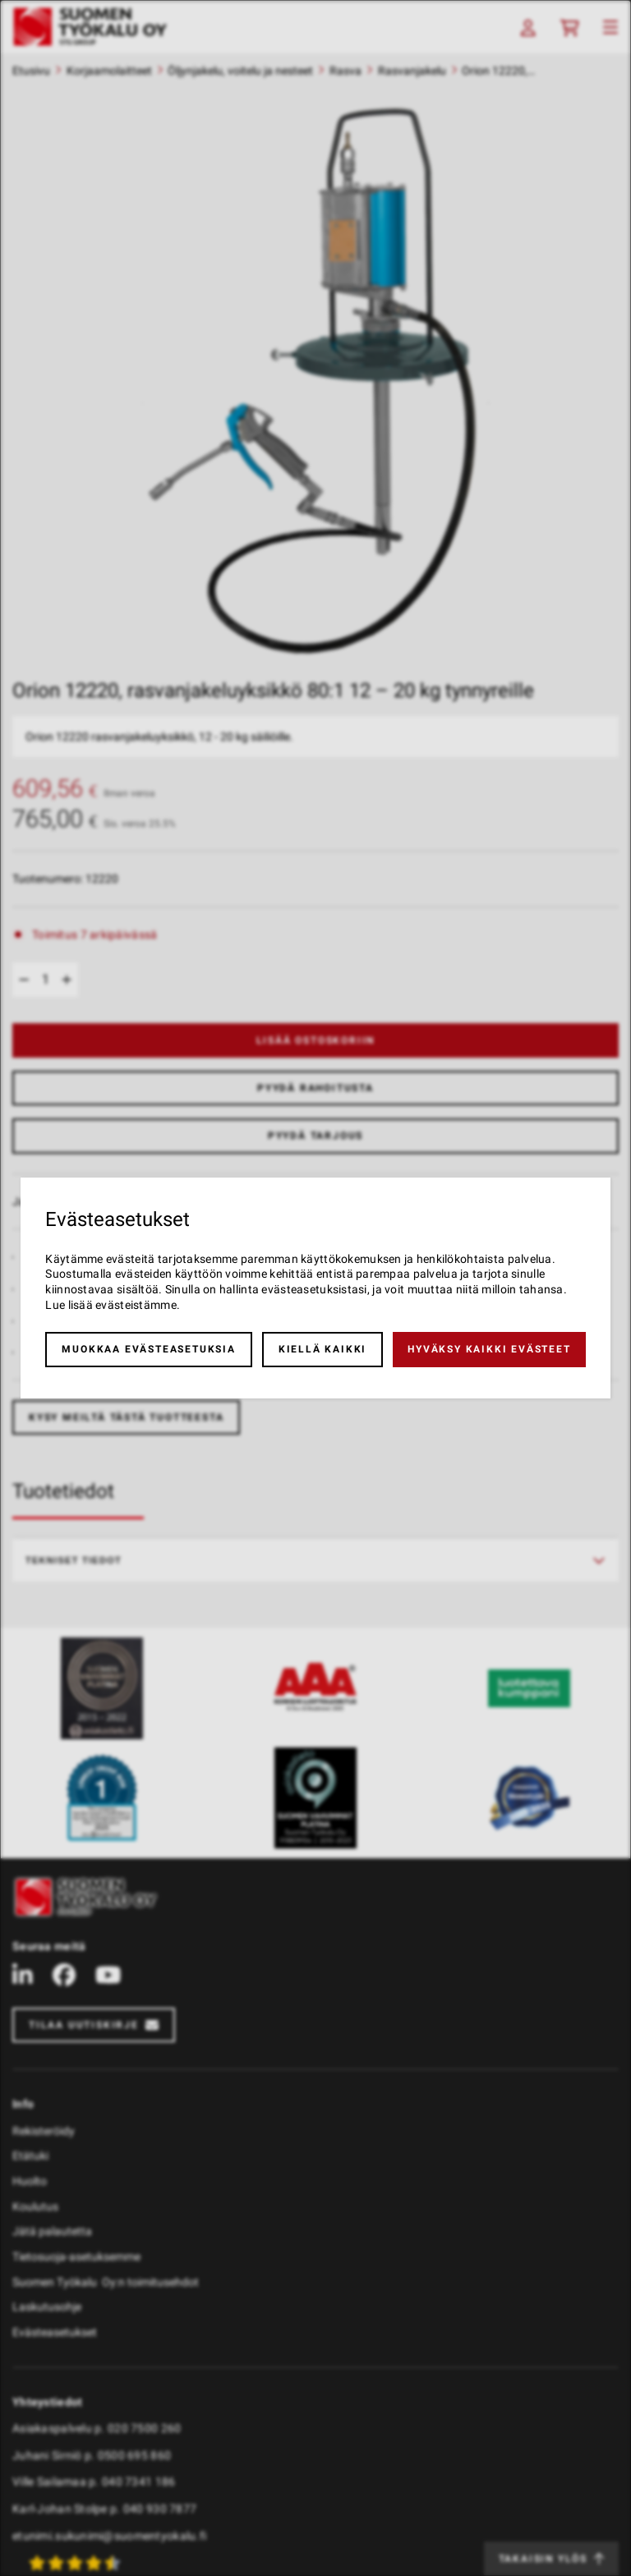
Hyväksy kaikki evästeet (489, 1349)
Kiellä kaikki (322, 1349)
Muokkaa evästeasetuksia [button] (148, 1349)
